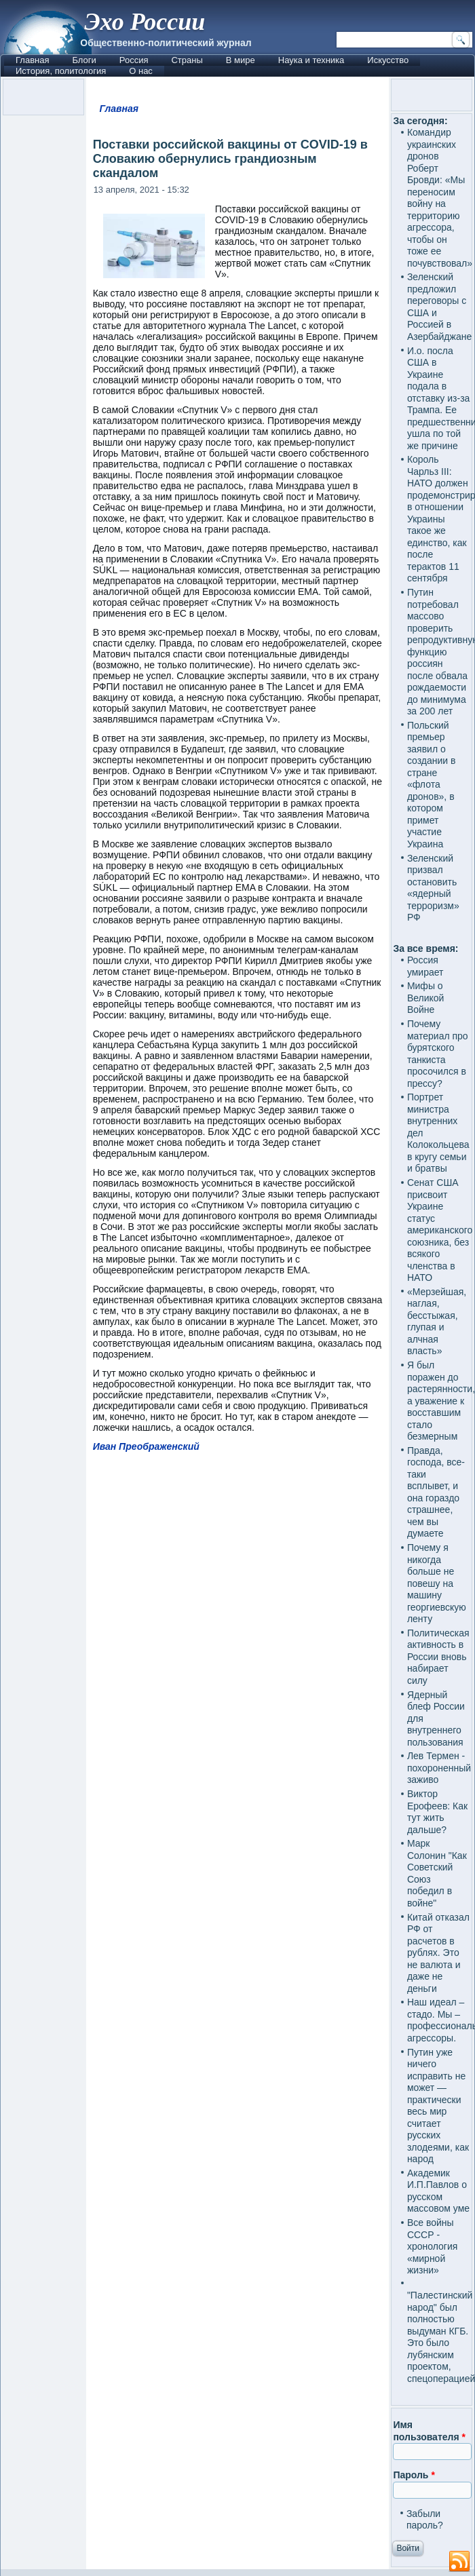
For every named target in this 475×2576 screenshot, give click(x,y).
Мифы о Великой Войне (425, 997)
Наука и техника (311, 60)
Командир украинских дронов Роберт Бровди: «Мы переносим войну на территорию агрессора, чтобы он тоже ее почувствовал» (439, 198)
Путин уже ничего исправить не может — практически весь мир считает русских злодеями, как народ (438, 2106)
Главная (32, 60)
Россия (134, 60)
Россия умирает (425, 966)
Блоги (84, 60)
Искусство (387, 60)
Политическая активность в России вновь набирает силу (438, 1657)
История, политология (61, 71)
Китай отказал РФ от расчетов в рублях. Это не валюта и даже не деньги (438, 1953)
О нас (141, 71)
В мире (240, 60)
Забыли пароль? (424, 2519)
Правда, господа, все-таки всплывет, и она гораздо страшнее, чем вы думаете (436, 1492)
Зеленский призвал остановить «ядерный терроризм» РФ (433, 888)
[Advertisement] (238, 1988)
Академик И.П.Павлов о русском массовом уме (438, 2191)
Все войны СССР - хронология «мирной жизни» (432, 2246)
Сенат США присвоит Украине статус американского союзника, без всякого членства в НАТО (439, 1230)
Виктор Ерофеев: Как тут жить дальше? (437, 1811)
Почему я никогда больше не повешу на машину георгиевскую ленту (436, 1583)
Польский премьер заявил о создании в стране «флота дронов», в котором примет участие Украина (431, 784)
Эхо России (144, 21)
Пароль (413, 2474)
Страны (186, 60)
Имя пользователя (429, 2430)
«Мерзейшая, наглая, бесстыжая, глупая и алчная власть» (436, 1321)
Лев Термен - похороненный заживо (439, 1767)
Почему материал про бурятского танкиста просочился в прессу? (437, 1053)
